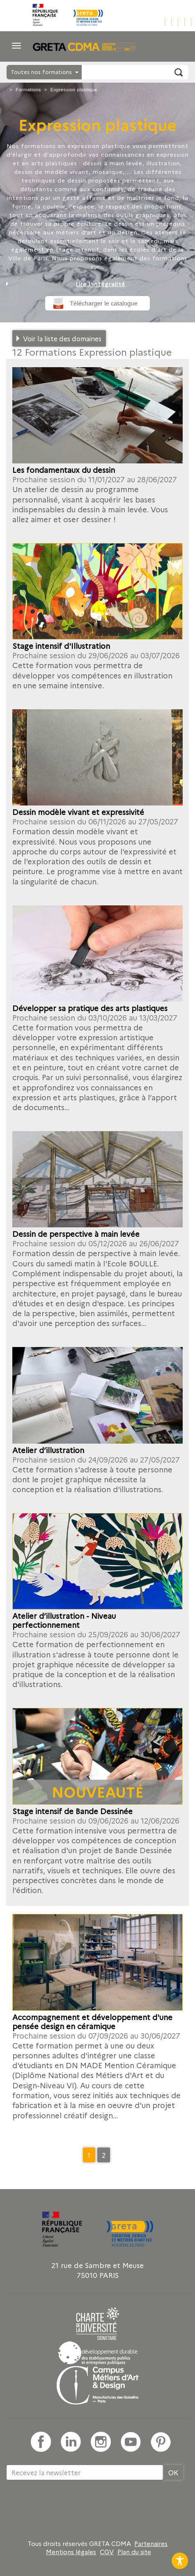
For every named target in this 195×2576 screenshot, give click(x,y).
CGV (107, 2552)
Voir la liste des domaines (62, 338)
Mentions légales (71, 2552)
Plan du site (134, 2552)
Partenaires (150, 2543)
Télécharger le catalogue (104, 303)
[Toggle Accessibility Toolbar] (180, 2561)
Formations (28, 89)
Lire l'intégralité (100, 284)
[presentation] (68, 2507)
